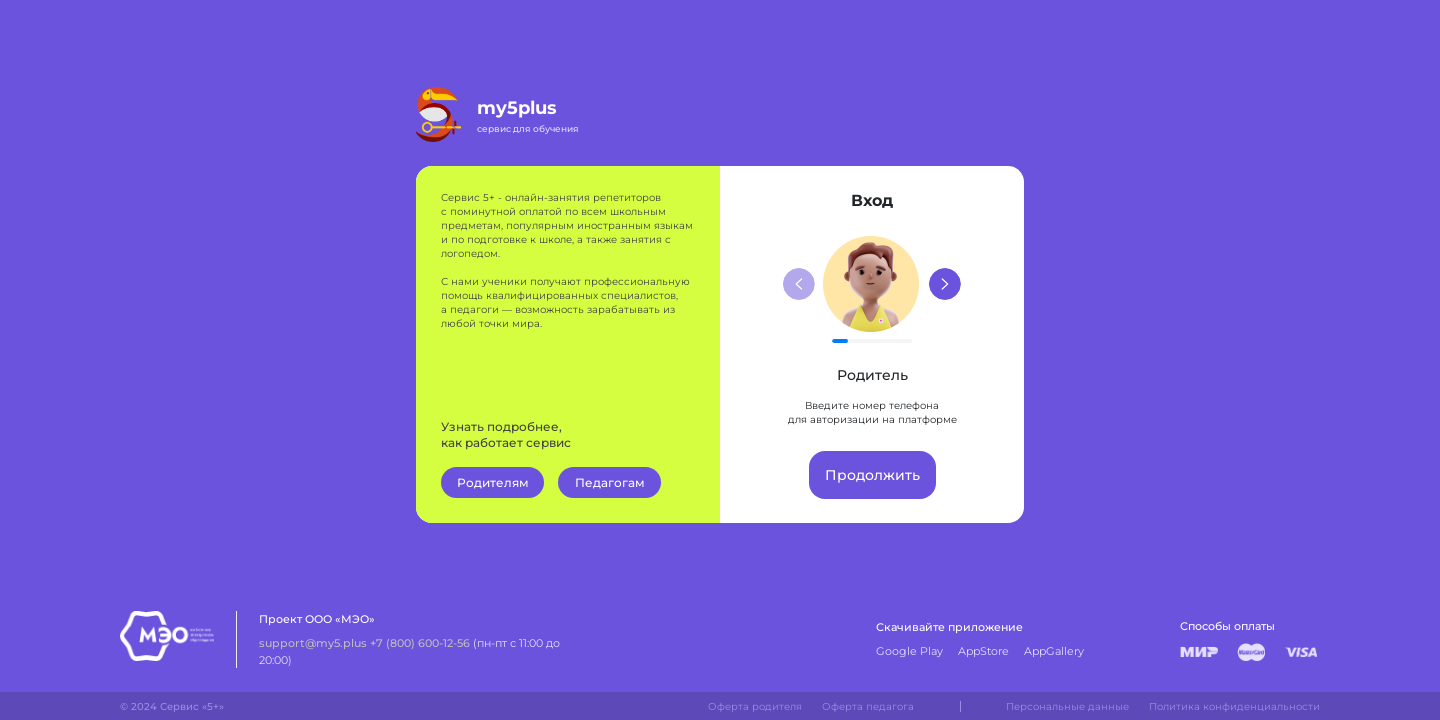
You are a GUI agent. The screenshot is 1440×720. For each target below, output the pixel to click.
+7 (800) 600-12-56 (420, 643)
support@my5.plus (313, 643)
